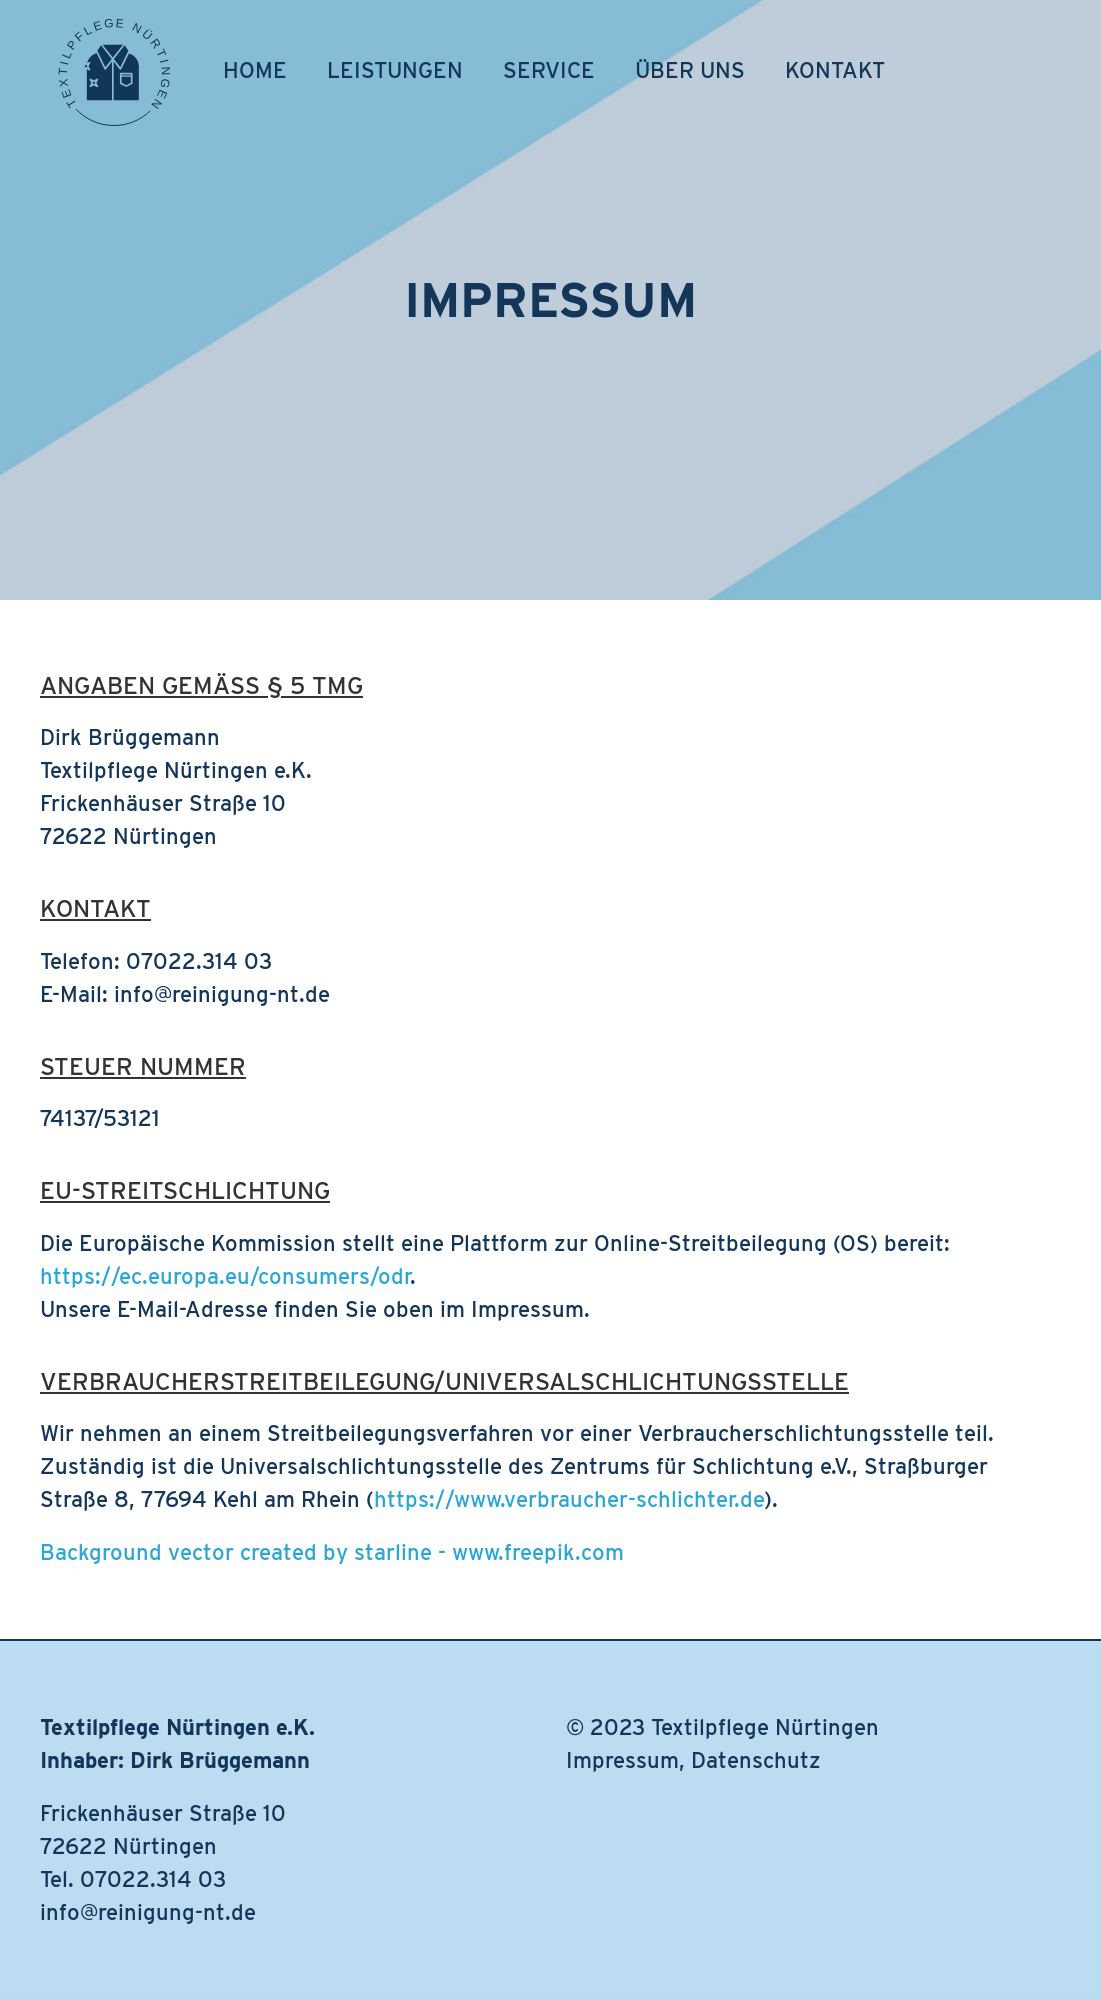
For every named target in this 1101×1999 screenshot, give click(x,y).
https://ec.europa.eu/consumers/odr (225, 1276)
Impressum (622, 1760)
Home (255, 70)
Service (549, 70)
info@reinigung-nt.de (148, 1912)
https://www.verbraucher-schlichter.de (569, 1499)
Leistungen (395, 70)
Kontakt (835, 70)
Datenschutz (756, 1760)
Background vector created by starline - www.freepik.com (332, 1552)
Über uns (690, 70)
